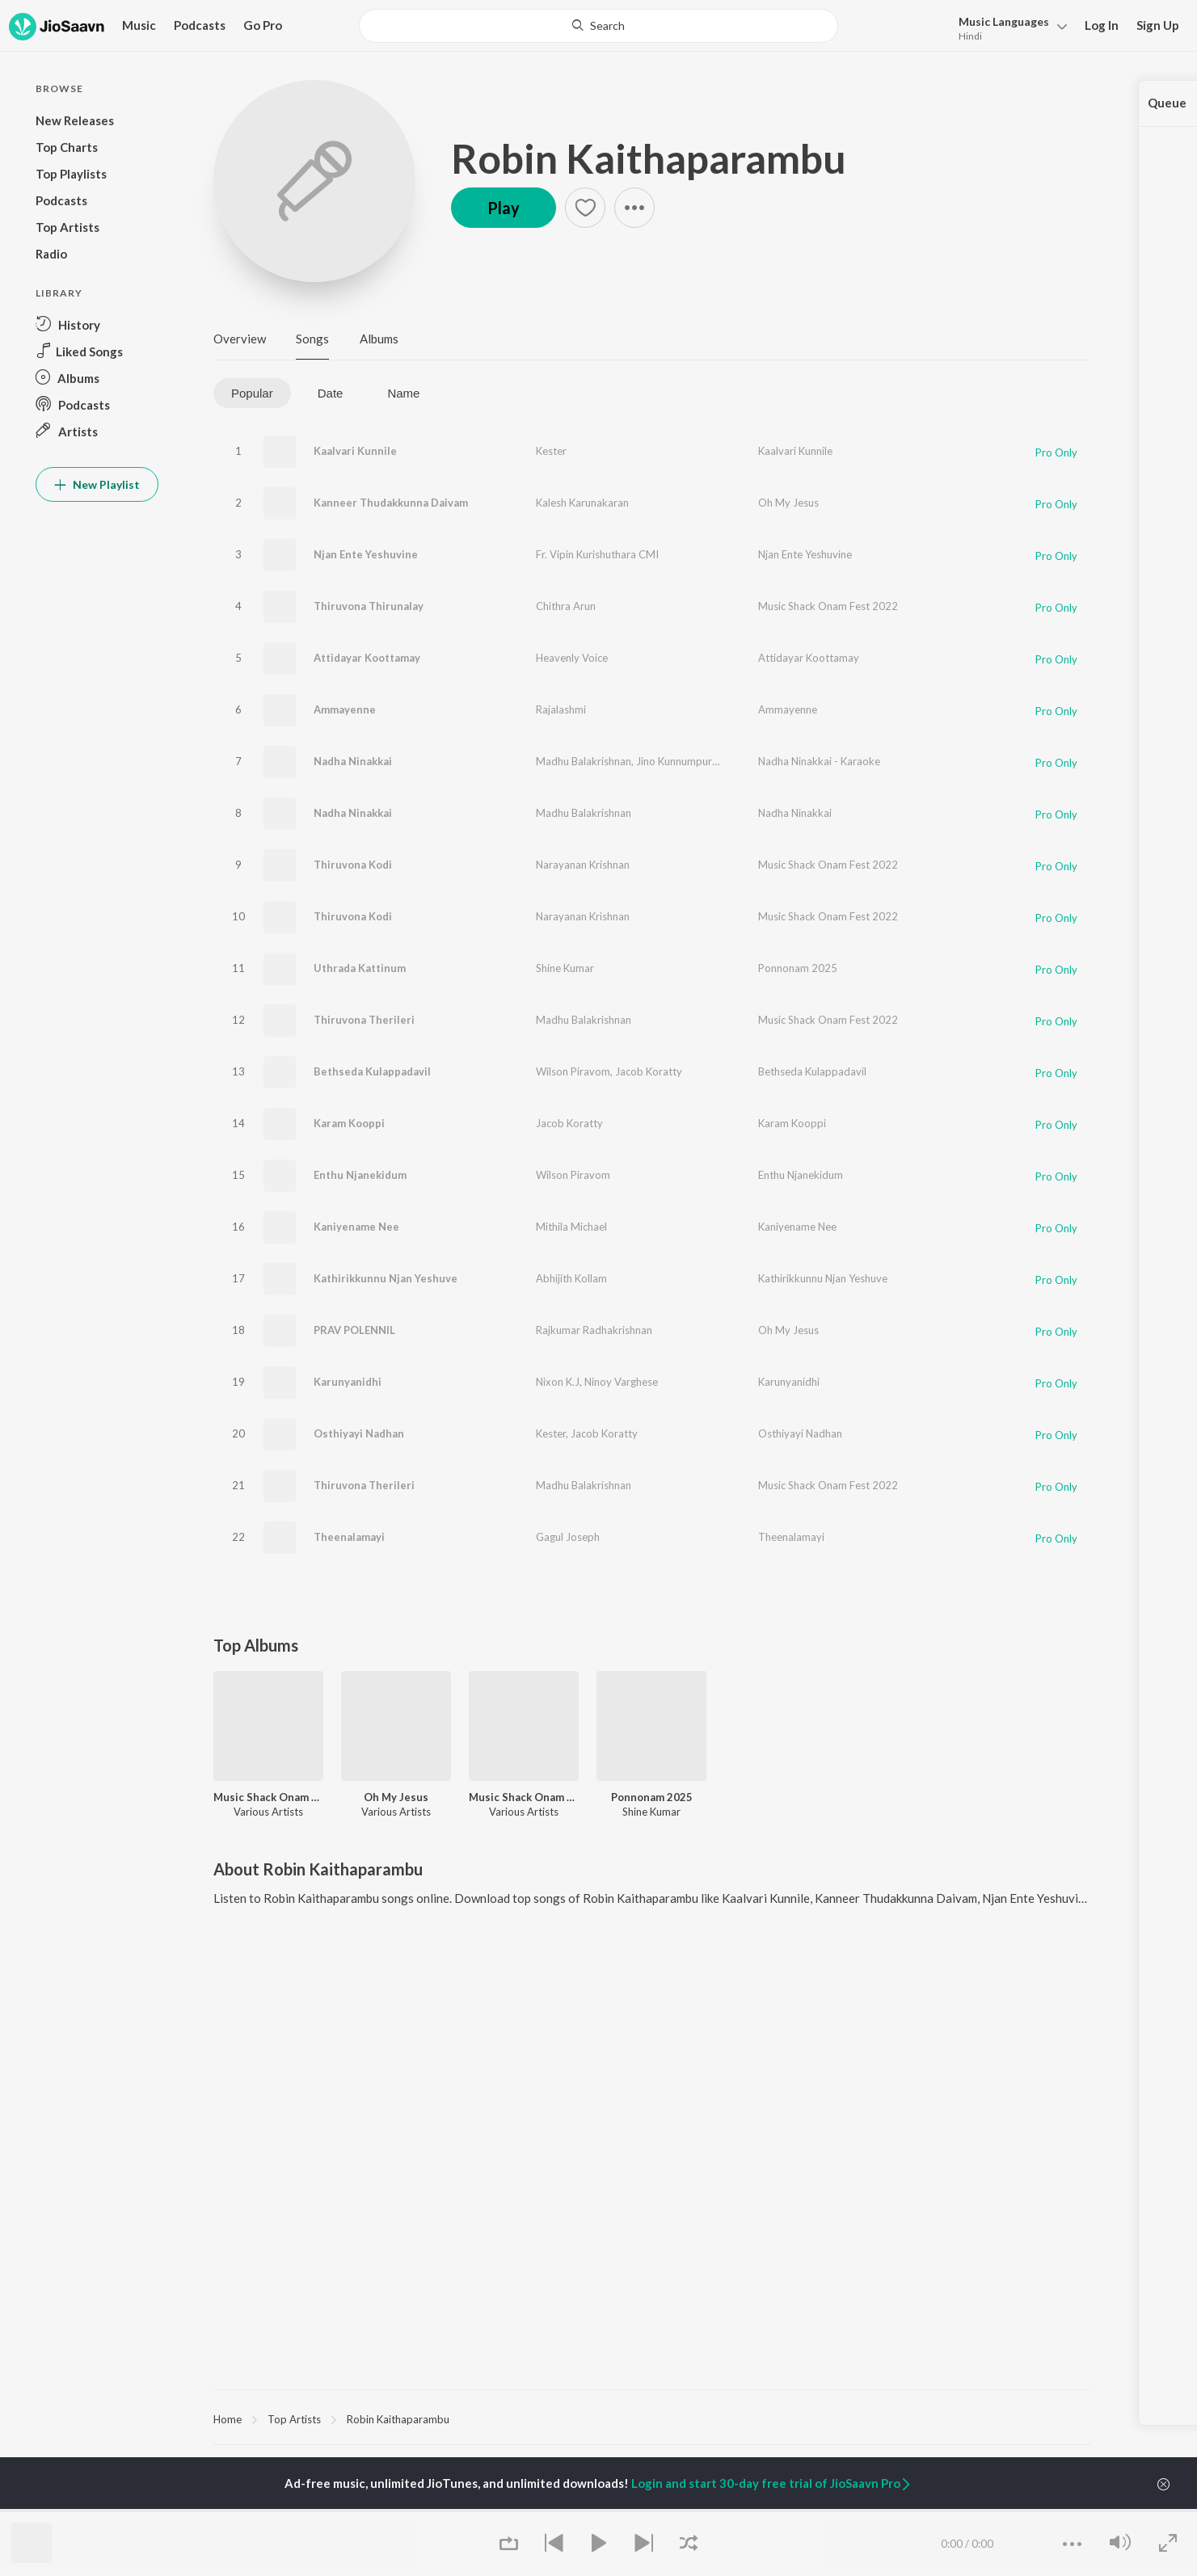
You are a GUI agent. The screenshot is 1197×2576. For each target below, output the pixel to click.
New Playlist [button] (97, 484)
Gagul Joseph (568, 1536)
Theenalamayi (349, 1536)
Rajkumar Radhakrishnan (594, 1330)
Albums (379, 338)
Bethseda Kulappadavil (372, 1071)
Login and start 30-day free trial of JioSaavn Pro (772, 2483)
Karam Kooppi (349, 1123)
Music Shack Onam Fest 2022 (828, 606)
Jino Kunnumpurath (681, 761)
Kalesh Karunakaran (582, 502)
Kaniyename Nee (356, 1226)
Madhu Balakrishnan (583, 761)
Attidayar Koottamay (367, 657)
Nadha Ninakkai (353, 761)
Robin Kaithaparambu (648, 158)
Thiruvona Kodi (353, 864)
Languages (1004, 21)
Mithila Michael (571, 1226)
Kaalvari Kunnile (355, 450)
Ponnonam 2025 (797, 968)
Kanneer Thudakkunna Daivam (391, 502)
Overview (239, 338)
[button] (1008, 27)
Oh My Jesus (788, 502)
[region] (651, 2418)
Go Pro (262, 25)
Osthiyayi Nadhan (359, 1433)
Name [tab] (403, 393)
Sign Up (1157, 25)
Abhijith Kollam (571, 1278)
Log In (1102, 25)
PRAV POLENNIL (354, 1330)
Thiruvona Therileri (364, 1019)
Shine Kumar (565, 968)
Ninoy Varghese (621, 1381)
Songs (312, 338)
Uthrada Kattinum (360, 968)
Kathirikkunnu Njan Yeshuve (385, 1278)
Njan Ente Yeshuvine (366, 554)
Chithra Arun (566, 606)
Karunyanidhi (347, 1381)
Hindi (970, 36)
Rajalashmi (561, 709)
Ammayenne (345, 709)
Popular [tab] (252, 393)
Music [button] (139, 25)
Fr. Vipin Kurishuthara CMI (597, 554)
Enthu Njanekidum (360, 1174)
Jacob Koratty (648, 1071)
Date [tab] (331, 393)
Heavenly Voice (572, 657)
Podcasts (199, 25)
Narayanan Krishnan (583, 864)
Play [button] (503, 207)
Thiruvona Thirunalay (369, 606)
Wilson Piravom (573, 1071)
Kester (551, 450)
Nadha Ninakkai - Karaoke (819, 761)
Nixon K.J (558, 1381)
